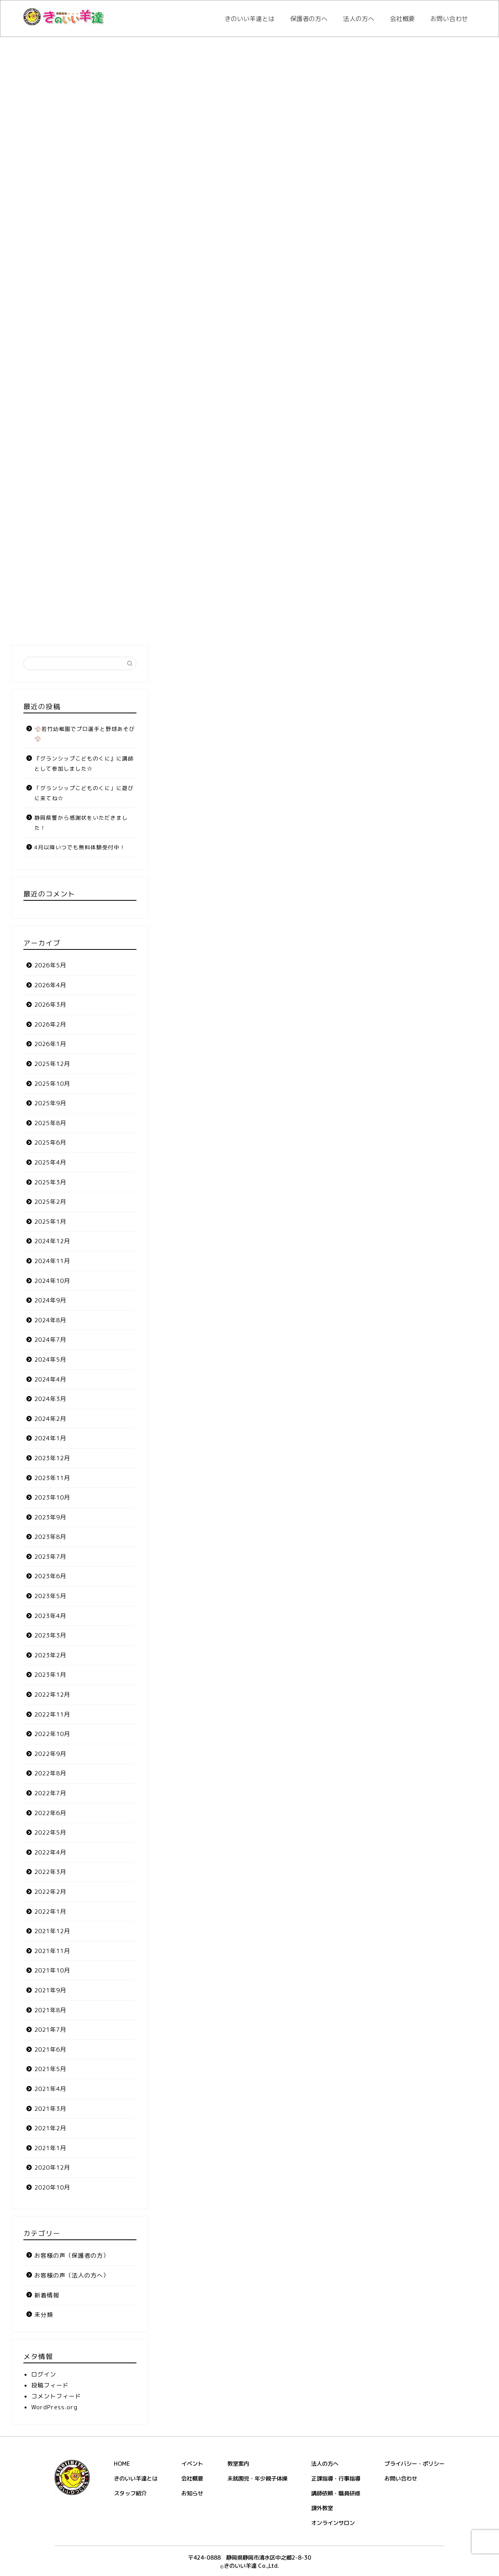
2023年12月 (52, 1458)
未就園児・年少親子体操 (257, 2478)
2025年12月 (52, 1064)
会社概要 (402, 19)
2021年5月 (50, 2069)
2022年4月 (50, 1852)
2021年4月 (50, 2089)
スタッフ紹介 (130, 2493)
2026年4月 (50, 985)
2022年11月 (52, 1714)
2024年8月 (50, 1320)
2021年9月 (50, 1990)
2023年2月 (50, 1655)
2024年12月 (52, 1241)
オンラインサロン (333, 2523)
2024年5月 (50, 1359)
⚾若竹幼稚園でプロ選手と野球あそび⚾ (84, 734)
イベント (192, 2464)
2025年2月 (50, 1202)
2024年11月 (52, 1261)
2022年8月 (50, 1773)
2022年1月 (50, 1911)
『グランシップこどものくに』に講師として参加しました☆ (84, 763)
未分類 (43, 2315)
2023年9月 (50, 1517)
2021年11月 (52, 1951)
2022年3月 (50, 1872)
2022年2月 (50, 1892)
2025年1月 (50, 1221)
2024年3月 (50, 1399)
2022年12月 (52, 1694)
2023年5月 (50, 1596)
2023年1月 (50, 1675)
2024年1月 (50, 1438)
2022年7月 (50, 1793)
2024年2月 (50, 1419)
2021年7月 (50, 2030)
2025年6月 (50, 1142)
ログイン (43, 2374)
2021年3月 (50, 2109)
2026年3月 (50, 1004)
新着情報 (46, 2295)
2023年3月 (50, 1635)
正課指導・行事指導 (335, 2478)
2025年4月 (50, 1162)
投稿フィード (50, 2385)
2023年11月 (52, 1478)
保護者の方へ (308, 19)
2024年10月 (52, 1281)
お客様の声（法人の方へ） (71, 2275)
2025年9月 (50, 1103)
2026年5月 (50, 965)
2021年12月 (52, 1931)
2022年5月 (50, 1832)
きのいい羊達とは (249, 19)
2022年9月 (50, 1754)
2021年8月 (50, 2010)
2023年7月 (50, 1557)
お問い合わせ (449, 19)
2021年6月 (50, 2049)
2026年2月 (50, 1024)
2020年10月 (52, 2187)
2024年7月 (50, 1340)
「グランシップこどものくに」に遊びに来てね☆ (84, 793)
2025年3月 (50, 1182)
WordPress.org (54, 2407)
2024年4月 (50, 1379)
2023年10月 (52, 1497)
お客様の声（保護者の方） (71, 2255)
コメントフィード (56, 2396)
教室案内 (238, 2464)
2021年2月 (50, 2128)
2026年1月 (50, 1044)
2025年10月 (52, 1084)
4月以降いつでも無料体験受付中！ (80, 847)
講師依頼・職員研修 (335, 2493)
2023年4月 (50, 1616)
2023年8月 (50, 1537)
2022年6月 (50, 1813)
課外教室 (322, 2508)
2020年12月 (52, 2167)
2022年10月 (52, 1734)
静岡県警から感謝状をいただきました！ (81, 822)
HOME (122, 2464)
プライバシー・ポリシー (414, 2464)
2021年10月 (52, 1970)
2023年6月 (50, 1576)
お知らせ (192, 2493)
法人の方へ (358, 19)
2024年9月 (50, 1300)
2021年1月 (50, 2148)
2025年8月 (50, 1123)
